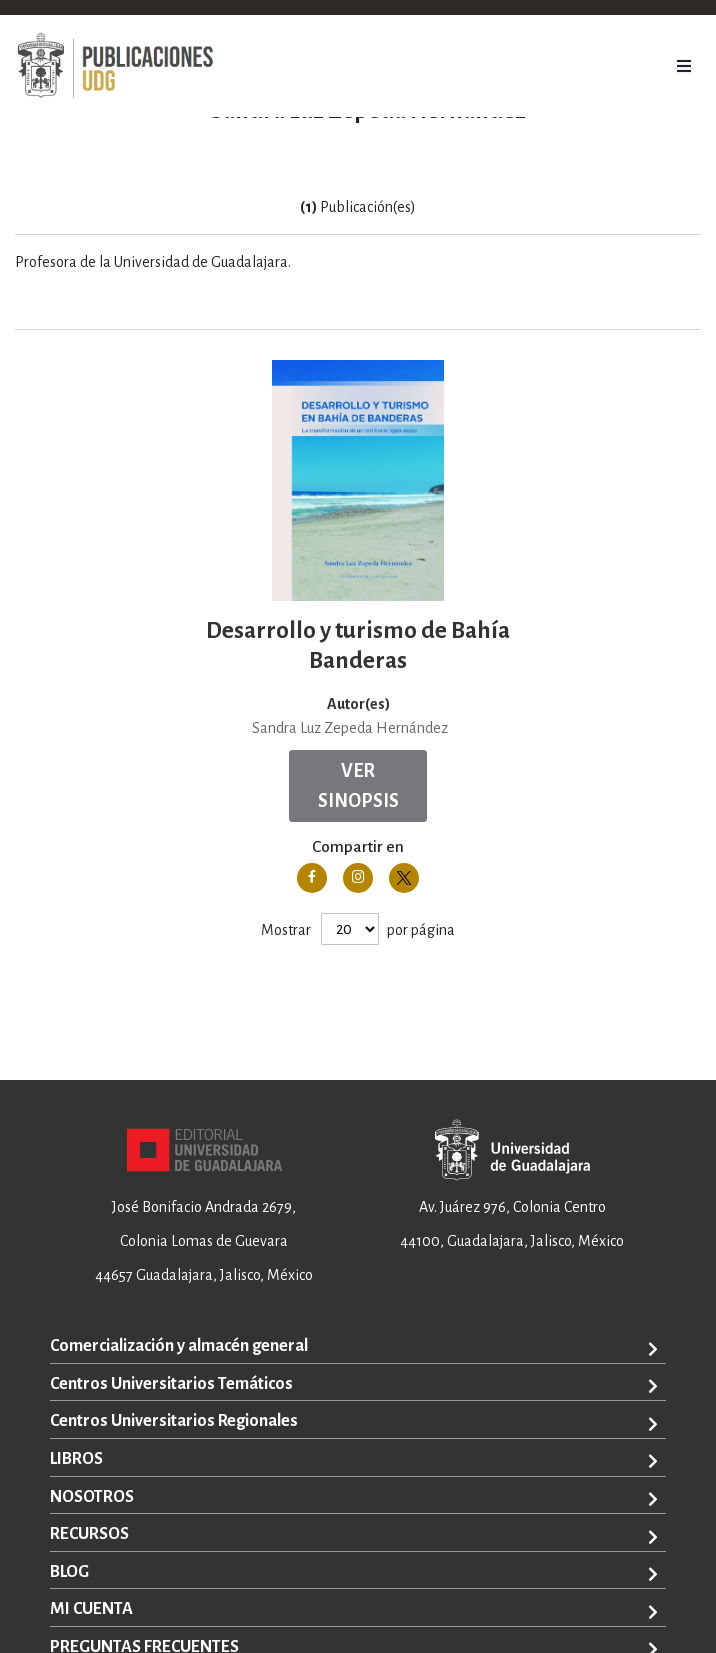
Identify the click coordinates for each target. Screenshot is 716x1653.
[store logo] (115, 66)
